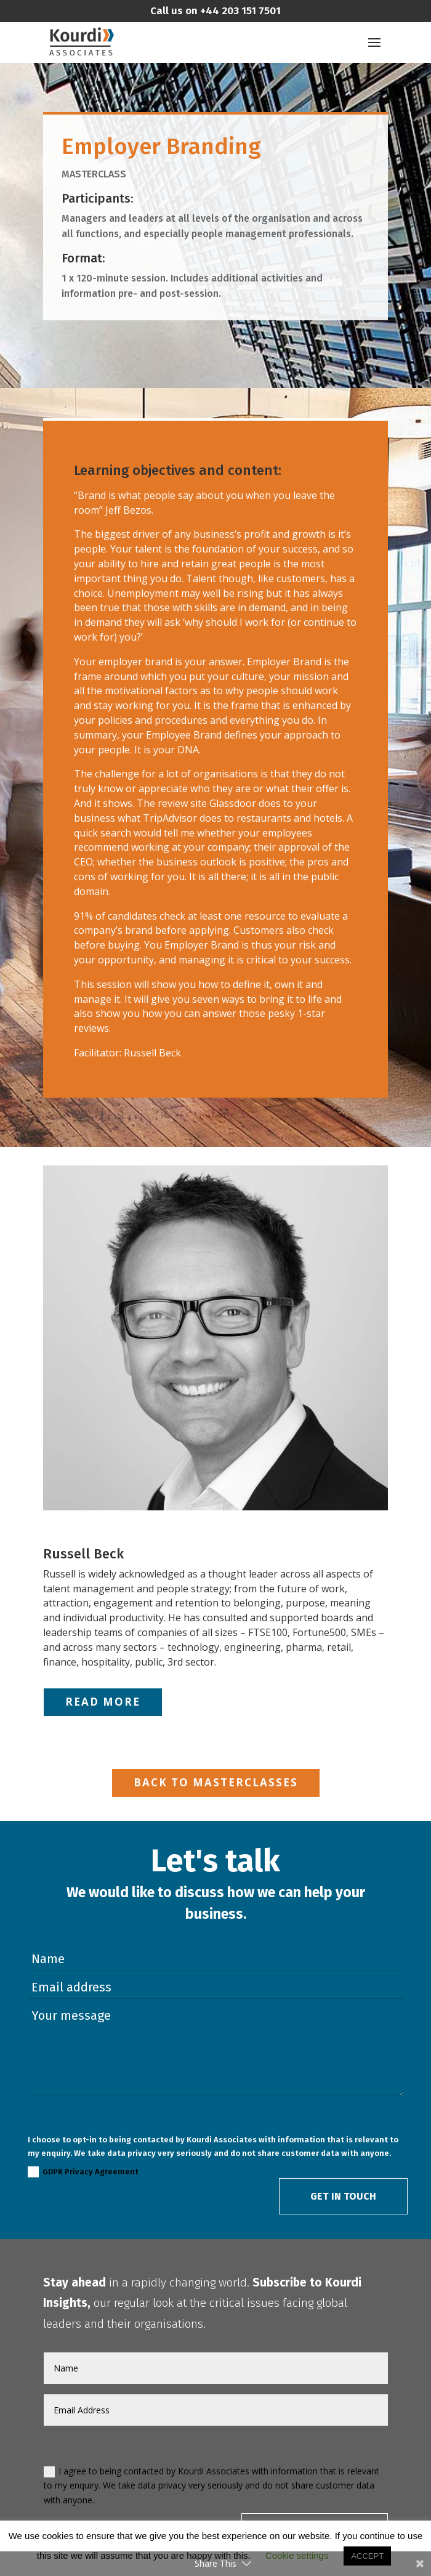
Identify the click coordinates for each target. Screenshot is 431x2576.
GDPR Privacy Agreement (83, 2171)
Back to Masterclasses (216, 1782)
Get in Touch (343, 2196)
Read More (102, 1702)
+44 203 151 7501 (239, 10)
